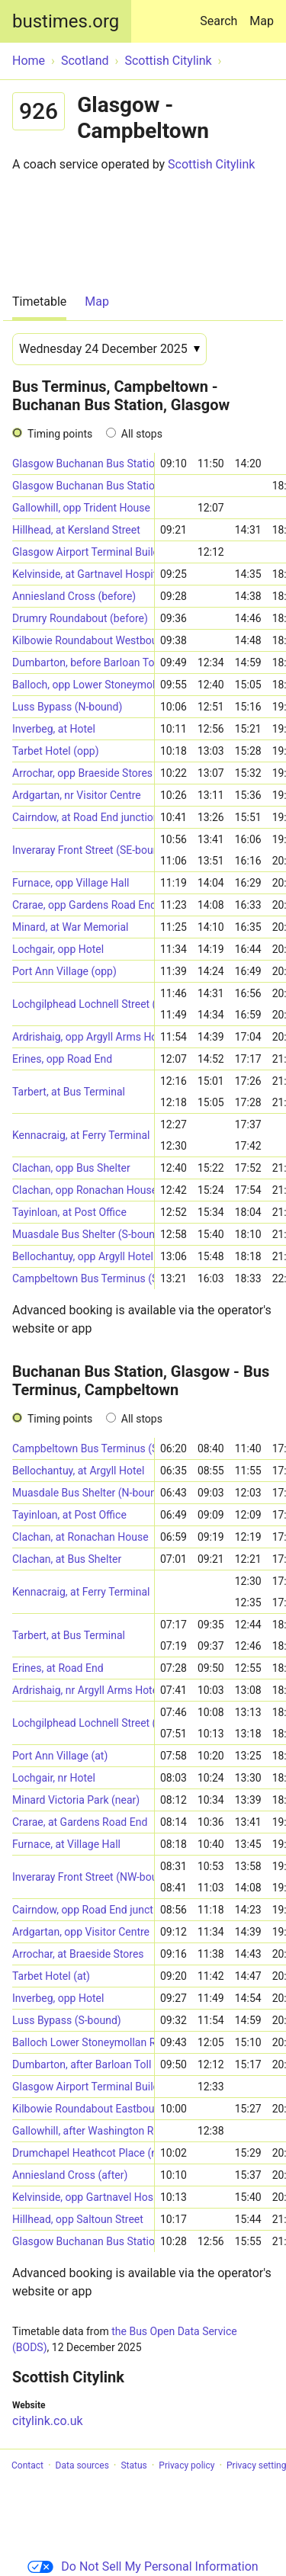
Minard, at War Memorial (70, 927)
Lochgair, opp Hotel (58, 949)
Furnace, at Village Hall (66, 1844)
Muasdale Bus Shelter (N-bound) (83, 1493)
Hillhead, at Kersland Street (76, 530)
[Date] (109, 349)
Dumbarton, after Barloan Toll (81, 2064)
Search (221, 14)
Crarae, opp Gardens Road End (83, 905)
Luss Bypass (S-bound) (66, 2020)
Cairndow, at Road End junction (83, 817)
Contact (27, 2465)
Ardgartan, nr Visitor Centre (76, 795)
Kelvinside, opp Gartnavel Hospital (83, 2197)
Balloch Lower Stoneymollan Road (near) (83, 2042)
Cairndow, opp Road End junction (83, 1910)
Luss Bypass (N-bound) (67, 707)
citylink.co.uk (47, 2421)
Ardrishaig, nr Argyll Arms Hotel (83, 1690)
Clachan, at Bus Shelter (66, 1559)
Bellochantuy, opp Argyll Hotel (82, 1256)
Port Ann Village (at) (60, 1756)
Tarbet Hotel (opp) (55, 751)
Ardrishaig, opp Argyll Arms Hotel (83, 1037)
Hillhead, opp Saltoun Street (77, 2219)
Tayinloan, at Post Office (69, 1212)
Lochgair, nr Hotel (53, 1778)
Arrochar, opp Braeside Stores (82, 773)
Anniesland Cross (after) (69, 2175)
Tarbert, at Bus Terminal (68, 1092)
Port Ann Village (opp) (64, 971)
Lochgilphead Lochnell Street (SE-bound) (83, 1723)
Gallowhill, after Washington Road (83, 2131)
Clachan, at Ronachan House (80, 1537)
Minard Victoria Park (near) (76, 1800)
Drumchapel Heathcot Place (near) (83, 2153)
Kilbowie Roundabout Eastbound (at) (83, 2109)
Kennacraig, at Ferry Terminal (80, 1135)
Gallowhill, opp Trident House (81, 508)
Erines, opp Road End (62, 1059)
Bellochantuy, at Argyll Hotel (78, 1470)
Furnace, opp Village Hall (70, 883)
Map (261, 21)
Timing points (59, 434)
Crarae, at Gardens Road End (79, 1822)
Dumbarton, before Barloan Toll (83, 662)
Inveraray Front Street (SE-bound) (83, 850)
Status (133, 2465)
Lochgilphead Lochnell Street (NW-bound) (83, 1004)
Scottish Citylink (211, 164)
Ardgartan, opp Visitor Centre (80, 1932)
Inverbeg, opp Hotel (58, 1998)
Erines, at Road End (58, 1668)
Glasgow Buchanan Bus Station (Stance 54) (83, 486)
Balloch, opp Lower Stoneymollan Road (83, 684)
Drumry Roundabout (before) (80, 618)
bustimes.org (65, 21)
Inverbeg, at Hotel (53, 729)
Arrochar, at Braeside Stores (78, 1954)
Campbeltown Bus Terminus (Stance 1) (83, 1278)
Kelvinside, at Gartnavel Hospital (83, 574)
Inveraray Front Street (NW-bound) (83, 1877)
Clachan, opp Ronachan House (83, 1190)
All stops (141, 434)
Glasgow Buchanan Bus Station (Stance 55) (83, 463)
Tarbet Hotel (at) (51, 1976)
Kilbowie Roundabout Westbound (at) (83, 640)
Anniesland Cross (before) (74, 596)
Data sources (82, 2465)
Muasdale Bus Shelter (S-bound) (83, 1234)
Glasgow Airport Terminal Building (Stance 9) (83, 552)
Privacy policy (186, 2465)
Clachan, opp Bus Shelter (71, 1168)
